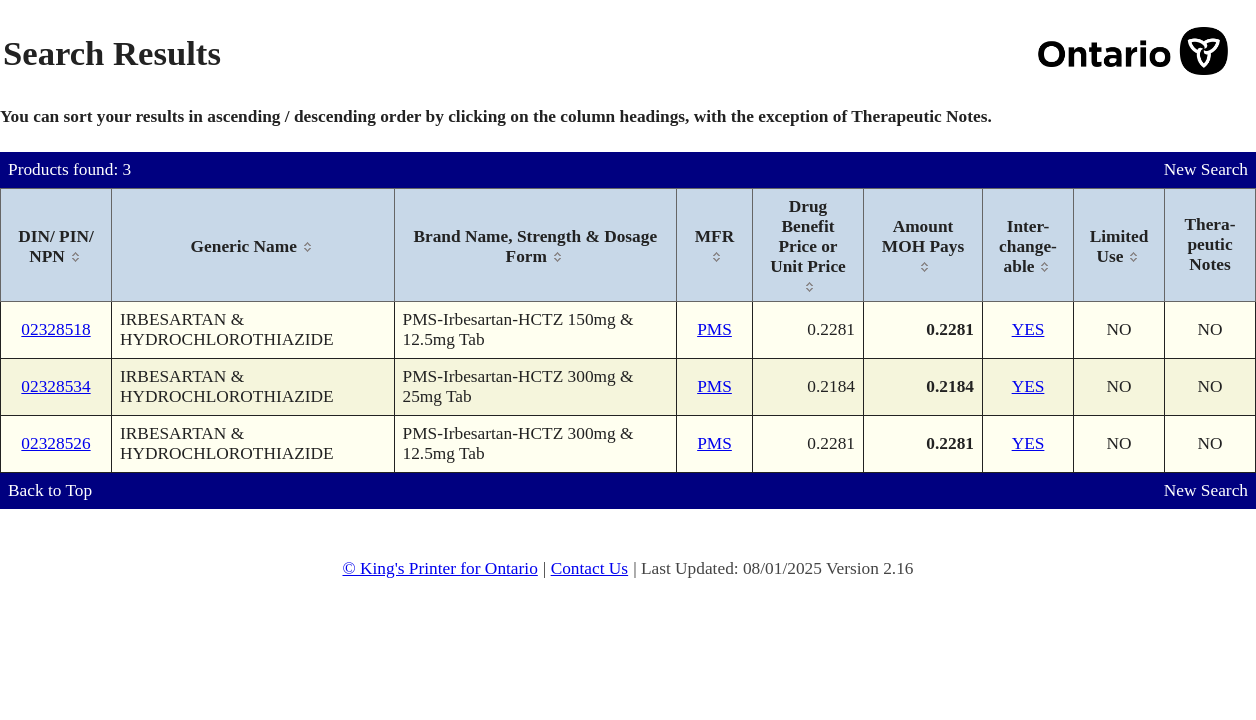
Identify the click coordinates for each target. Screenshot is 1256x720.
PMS (714, 329)
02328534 (55, 386)
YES (1028, 329)
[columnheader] (56, 245)
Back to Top (50, 490)
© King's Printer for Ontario (439, 568)
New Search (1206, 169)
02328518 (55, 329)
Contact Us (590, 568)
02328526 (55, 443)
